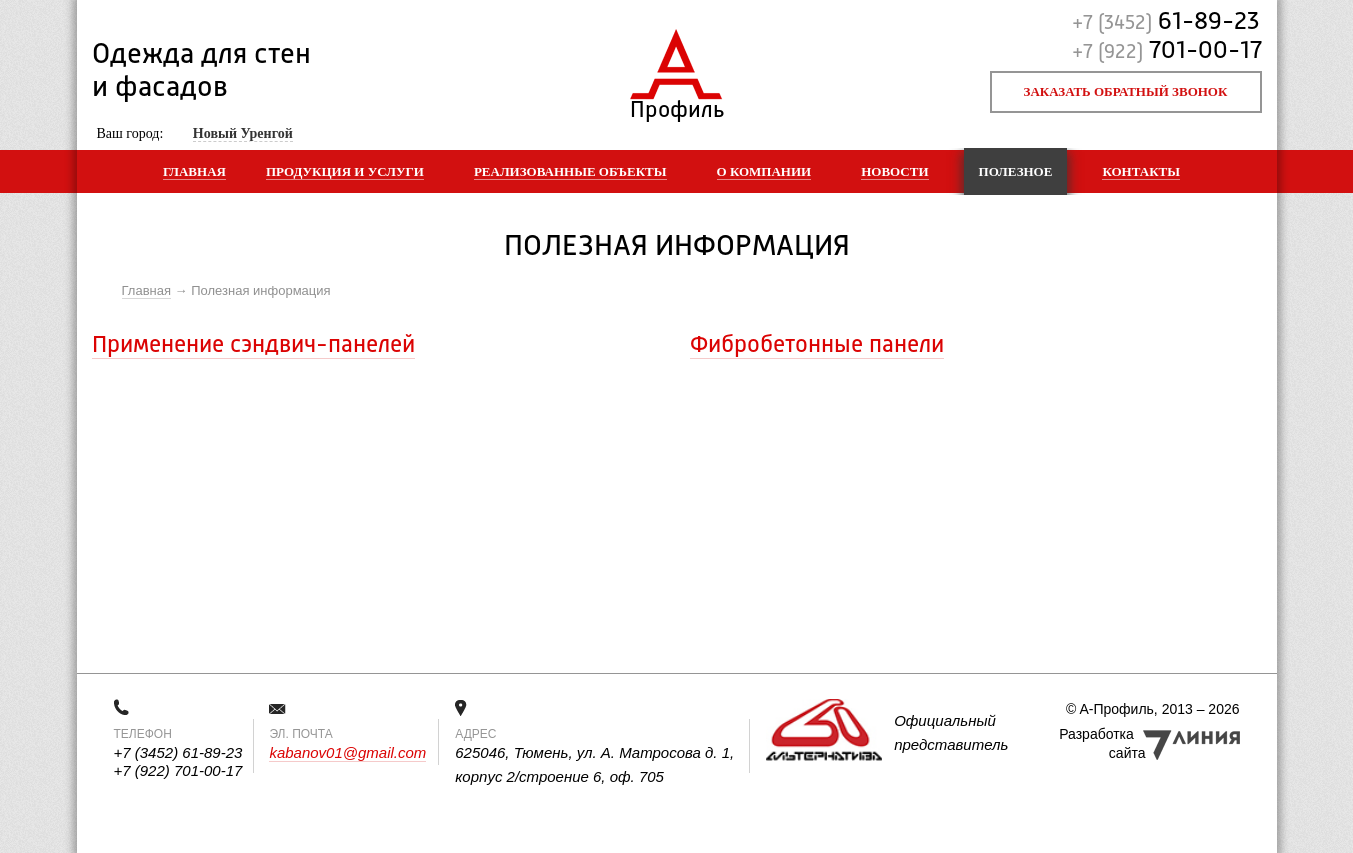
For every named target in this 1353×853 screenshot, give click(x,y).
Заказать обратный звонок (1126, 91)
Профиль (676, 105)
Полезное (1016, 171)
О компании (764, 171)
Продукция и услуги (345, 171)
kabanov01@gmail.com (347, 752)
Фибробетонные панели (817, 346)
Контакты (1141, 171)
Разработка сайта (1102, 743)
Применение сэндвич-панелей (253, 346)
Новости (894, 171)
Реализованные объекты (570, 171)
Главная (194, 171)
